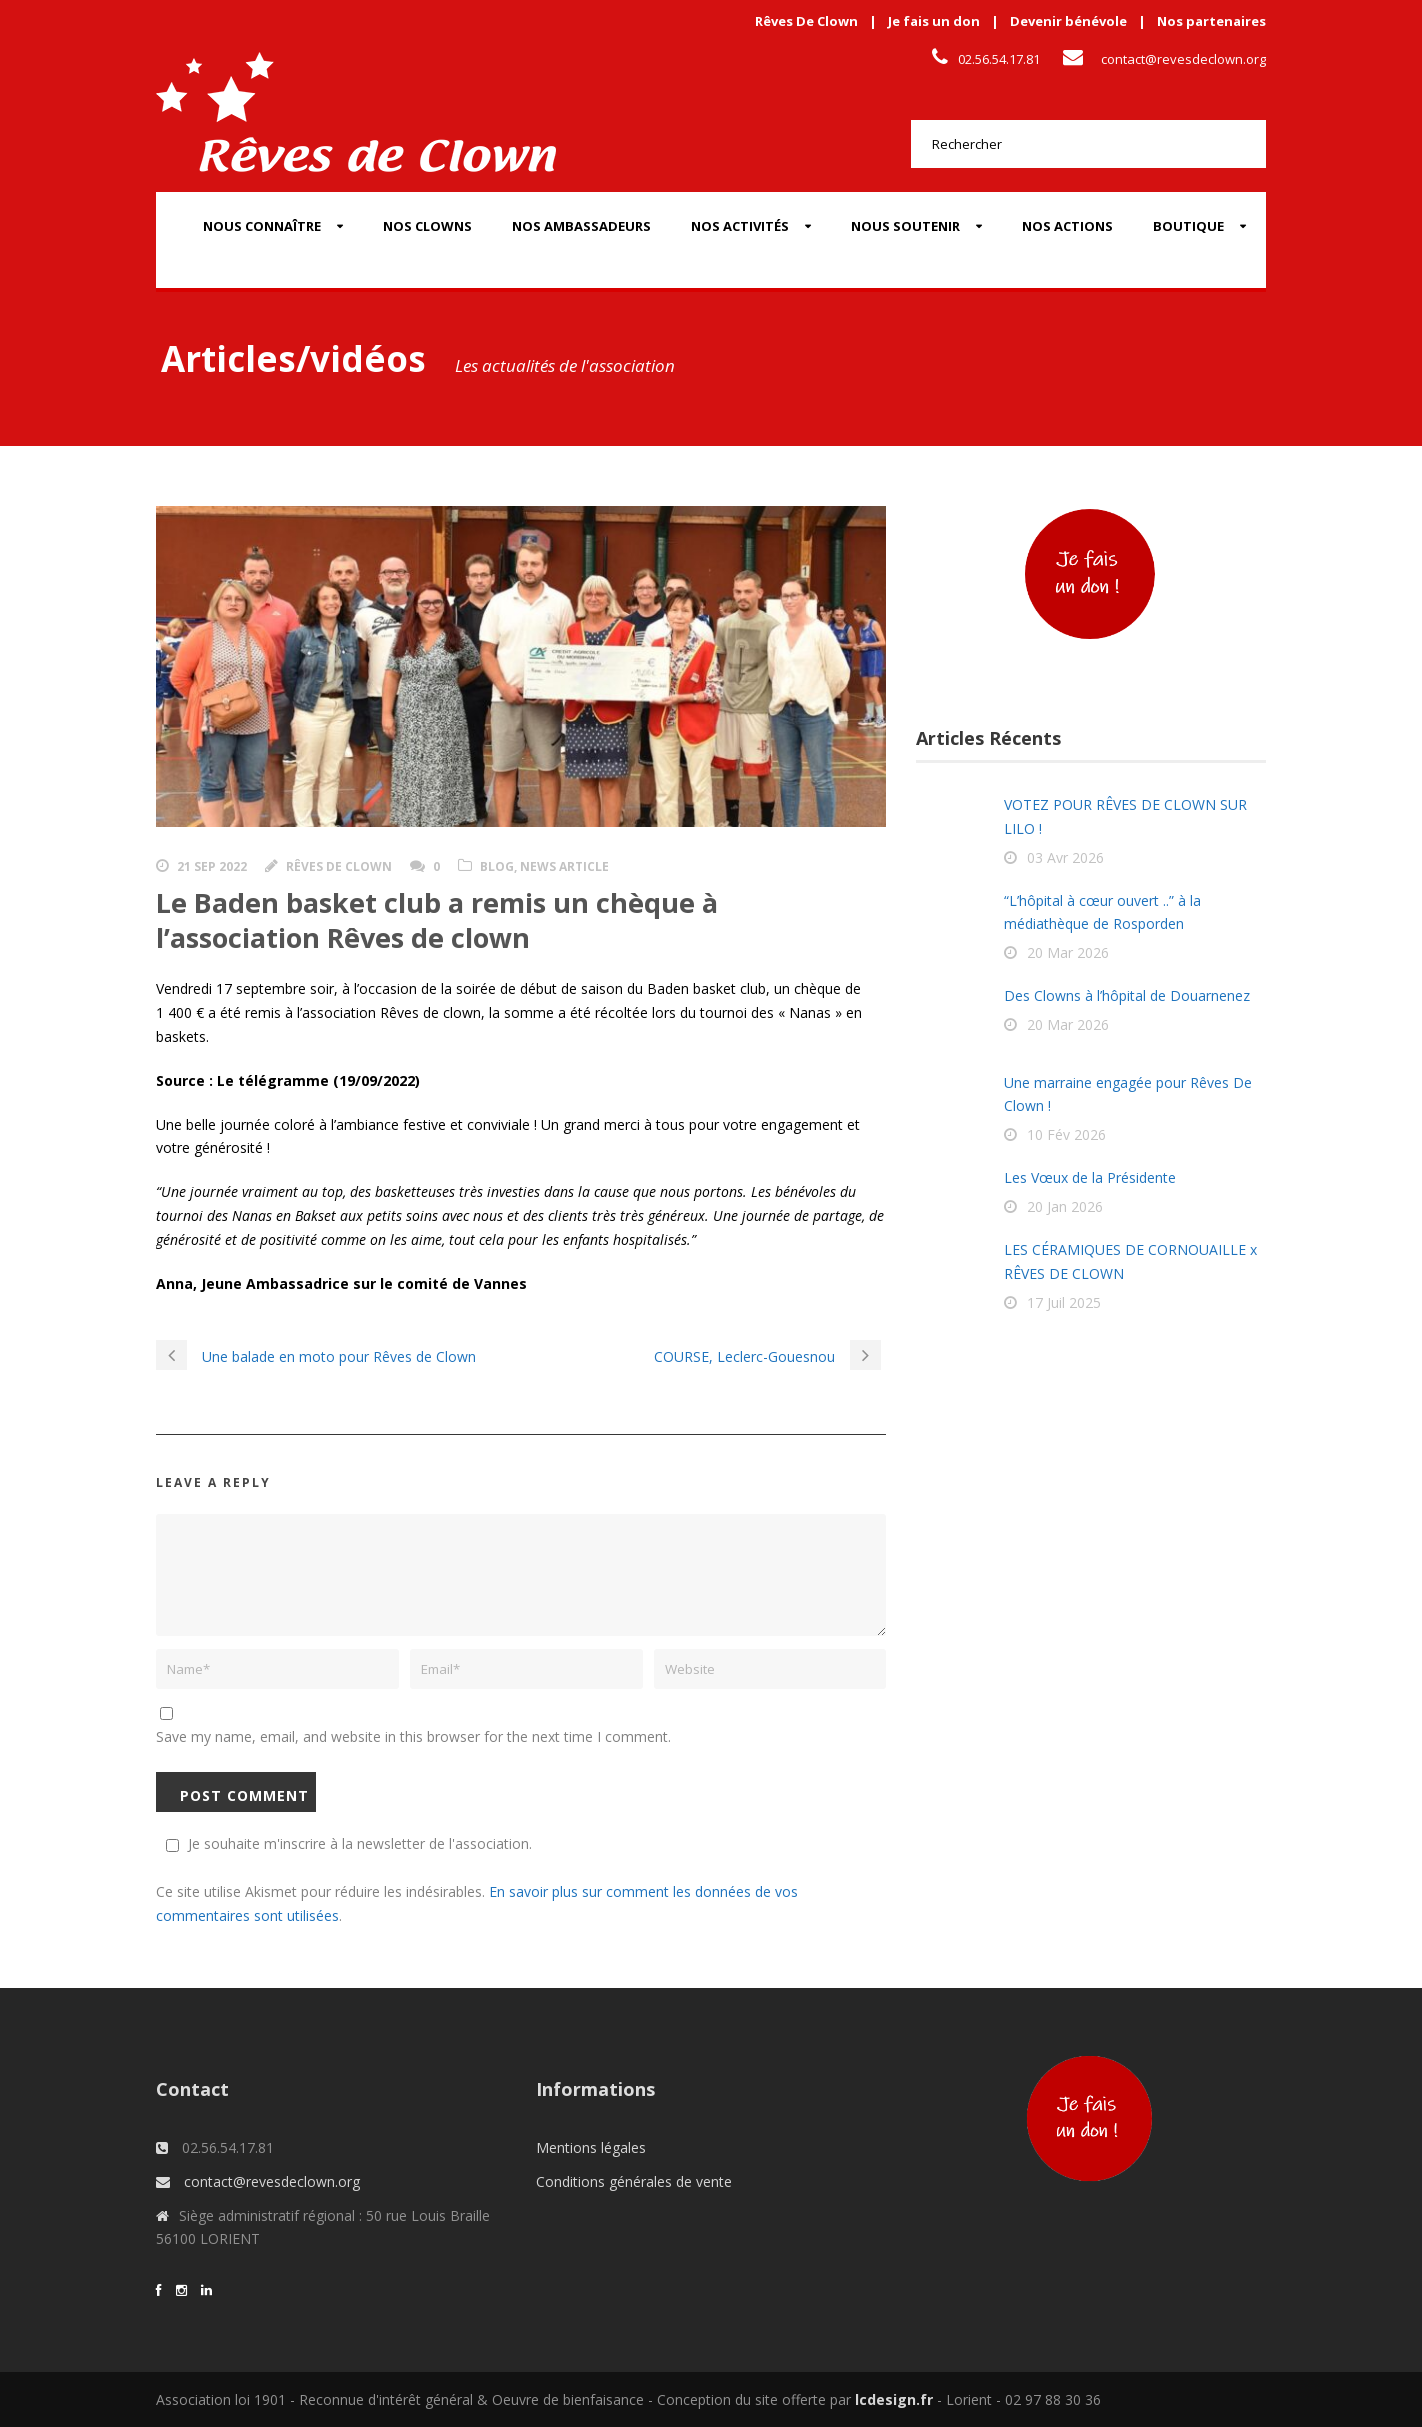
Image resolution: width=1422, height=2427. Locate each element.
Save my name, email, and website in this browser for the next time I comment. (413, 1736)
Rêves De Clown (806, 21)
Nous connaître (262, 226)
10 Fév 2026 (1066, 1134)
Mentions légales (591, 2147)
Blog (497, 866)
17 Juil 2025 (1064, 1302)
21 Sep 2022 (212, 866)
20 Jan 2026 (1065, 1206)
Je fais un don (934, 21)
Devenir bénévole (1068, 21)
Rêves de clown (339, 866)
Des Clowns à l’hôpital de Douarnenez (1127, 995)
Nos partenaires (1211, 21)
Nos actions (1067, 226)
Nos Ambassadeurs (581, 226)
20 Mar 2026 (1068, 952)
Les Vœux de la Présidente (1090, 1177)
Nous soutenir (905, 226)
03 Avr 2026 (1065, 857)
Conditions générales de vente (634, 2181)
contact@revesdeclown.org (1183, 59)
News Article (564, 866)
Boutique (1188, 226)
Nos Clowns (427, 226)
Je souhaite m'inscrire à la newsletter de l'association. (346, 1843)
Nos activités (740, 226)
